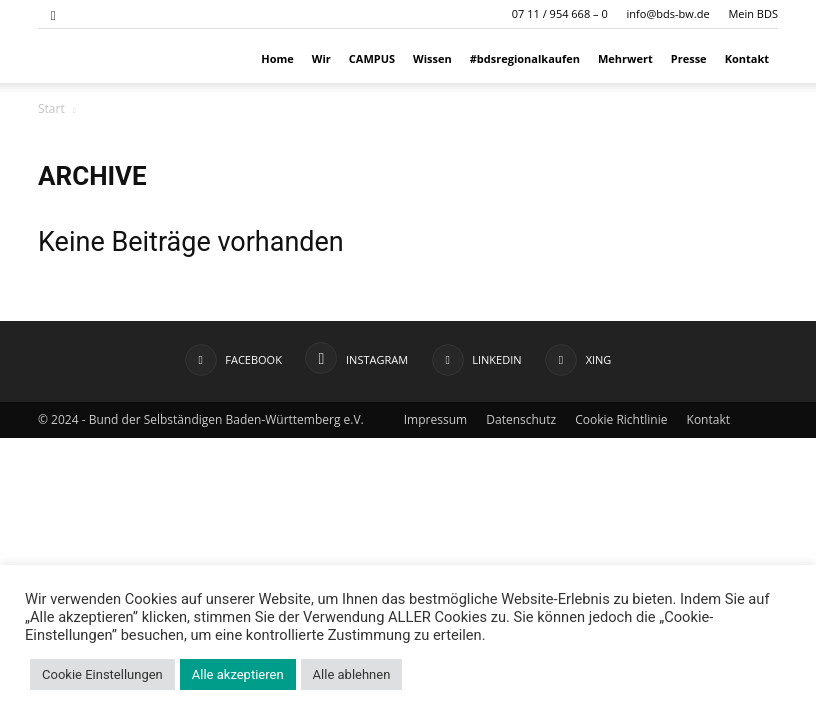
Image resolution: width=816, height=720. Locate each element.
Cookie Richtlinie (621, 419)
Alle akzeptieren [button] (238, 674)
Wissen (432, 58)
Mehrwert (625, 58)
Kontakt (747, 58)
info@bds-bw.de (668, 13)
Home (277, 58)
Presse (689, 58)
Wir (321, 58)
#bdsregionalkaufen (525, 58)
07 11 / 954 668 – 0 (560, 13)
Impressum (435, 419)
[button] (53, 13)
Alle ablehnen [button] (352, 674)
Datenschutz (521, 419)
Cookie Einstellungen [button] (102, 674)
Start (51, 108)
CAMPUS (372, 58)
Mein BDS (753, 13)
